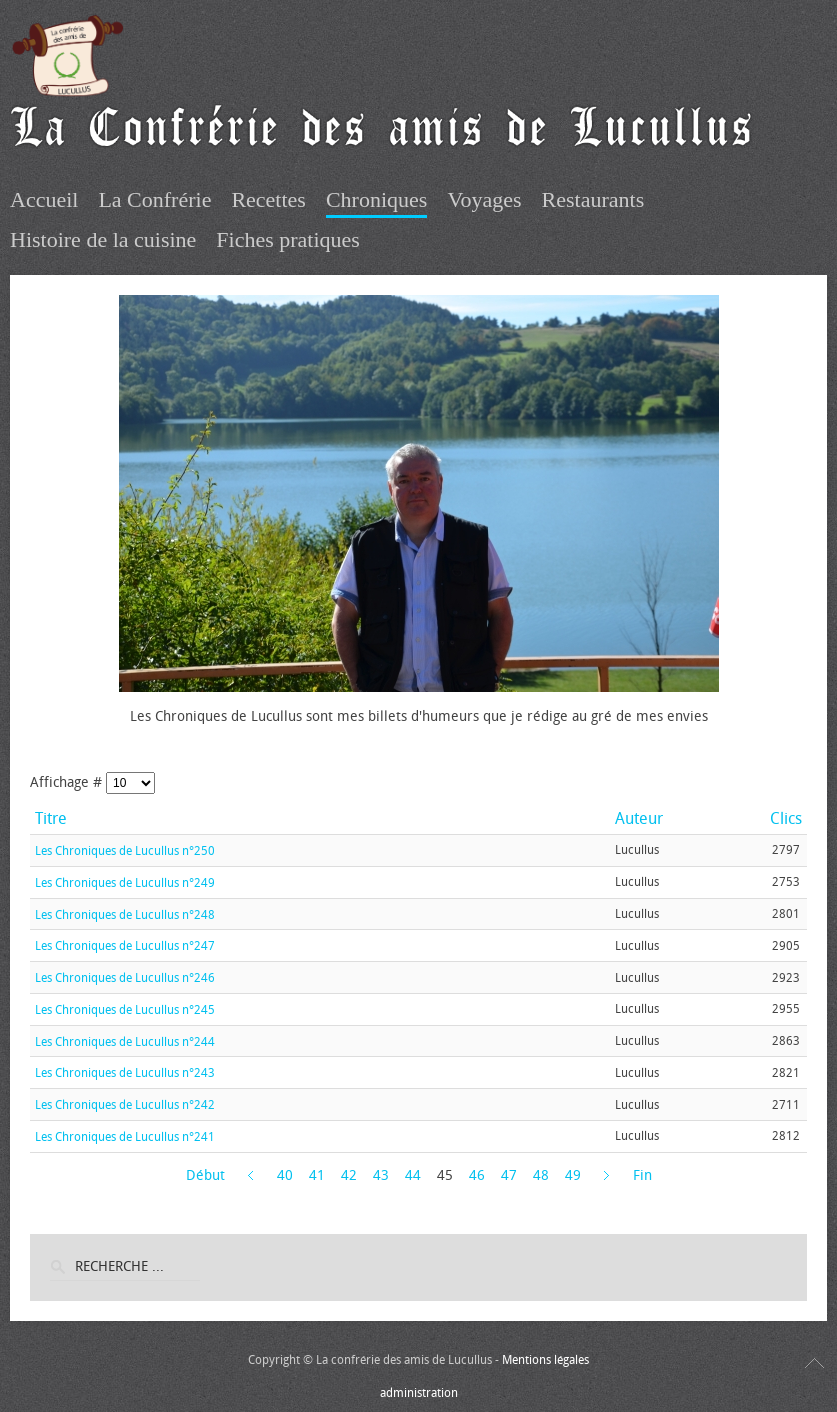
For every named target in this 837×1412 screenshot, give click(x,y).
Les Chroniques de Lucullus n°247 (125, 946)
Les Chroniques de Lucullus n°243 (125, 1073)
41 (317, 1175)
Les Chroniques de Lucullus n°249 (125, 883)
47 (509, 1175)
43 (381, 1175)
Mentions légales (545, 1360)
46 (477, 1175)
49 (573, 1175)
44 (413, 1175)
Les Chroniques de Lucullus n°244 (125, 1041)
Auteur (639, 818)
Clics (786, 818)
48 (541, 1175)
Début (205, 1175)
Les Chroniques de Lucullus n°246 (125, 978)
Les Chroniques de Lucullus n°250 (125, 851)
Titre (51, 818)
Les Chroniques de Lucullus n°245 (125, 1010)
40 (285, 1175)
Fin (642, 1175)
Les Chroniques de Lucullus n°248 (125, 914)
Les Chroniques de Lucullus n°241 (125, 1137)
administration (419, 1393)
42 (349, 1175)
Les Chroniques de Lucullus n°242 (125, 1105)
